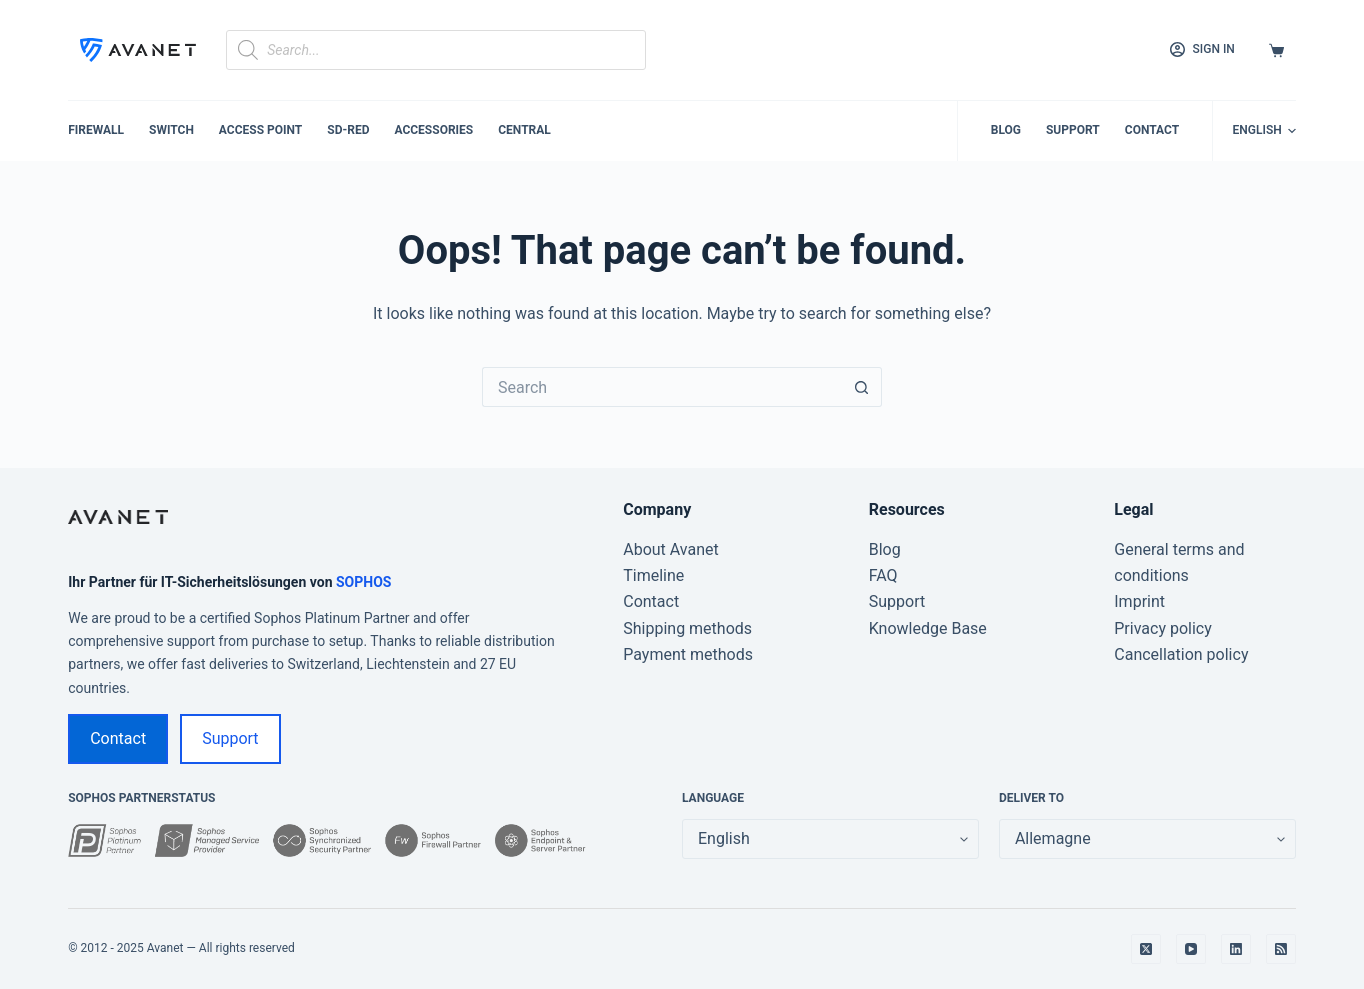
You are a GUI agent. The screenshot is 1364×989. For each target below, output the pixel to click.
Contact (1152, 130)
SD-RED (348, 130)
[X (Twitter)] (1146, 949)
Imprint (1139, 601)
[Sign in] (1202, 50)
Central (524, 130)
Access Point (260, 130)
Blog (1006, 130)
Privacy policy (1163, 628)
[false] (1147, 839)
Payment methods (688, 654)
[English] (1264, 131)
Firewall (96, 130)
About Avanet (671, 549)
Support (1073, 130)
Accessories (433, 130)
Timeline (653, 575)
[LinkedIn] (1236, 949)
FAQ (883, 575)
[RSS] (1281, 949)
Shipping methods (687, 628)
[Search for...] (662, 387)
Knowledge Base (928, 628)
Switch (171, 130)
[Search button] (862, 387)
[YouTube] (1191, 949)
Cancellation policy (1181, 654)
